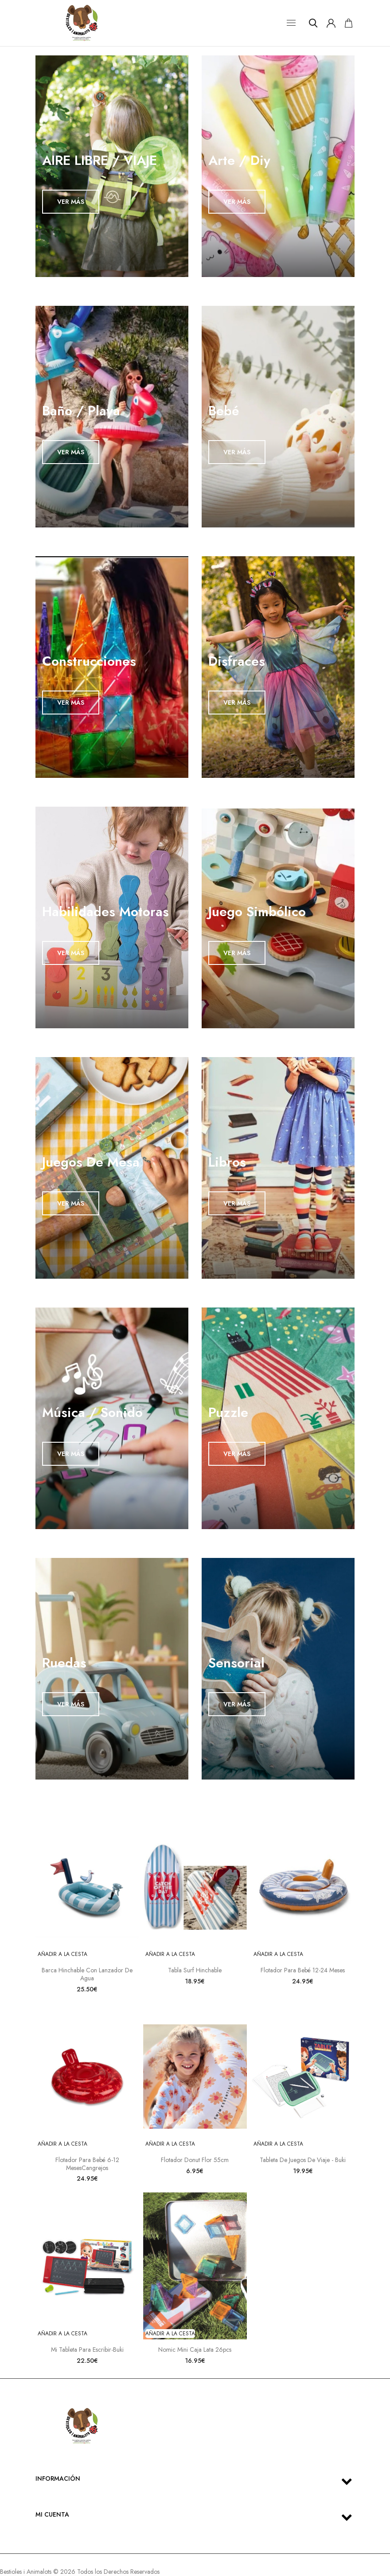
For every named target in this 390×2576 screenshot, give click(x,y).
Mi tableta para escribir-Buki (87, 2349)
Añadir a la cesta (62, 1954)
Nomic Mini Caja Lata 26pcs (194, 2349)
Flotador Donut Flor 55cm (195, 2159)
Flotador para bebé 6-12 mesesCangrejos (87, 2163)
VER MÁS (70, 201)
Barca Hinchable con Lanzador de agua (87, 1974)
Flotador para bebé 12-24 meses (303, 1970)
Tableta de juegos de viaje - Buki (303, 2159)
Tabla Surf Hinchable (195, 1970)
